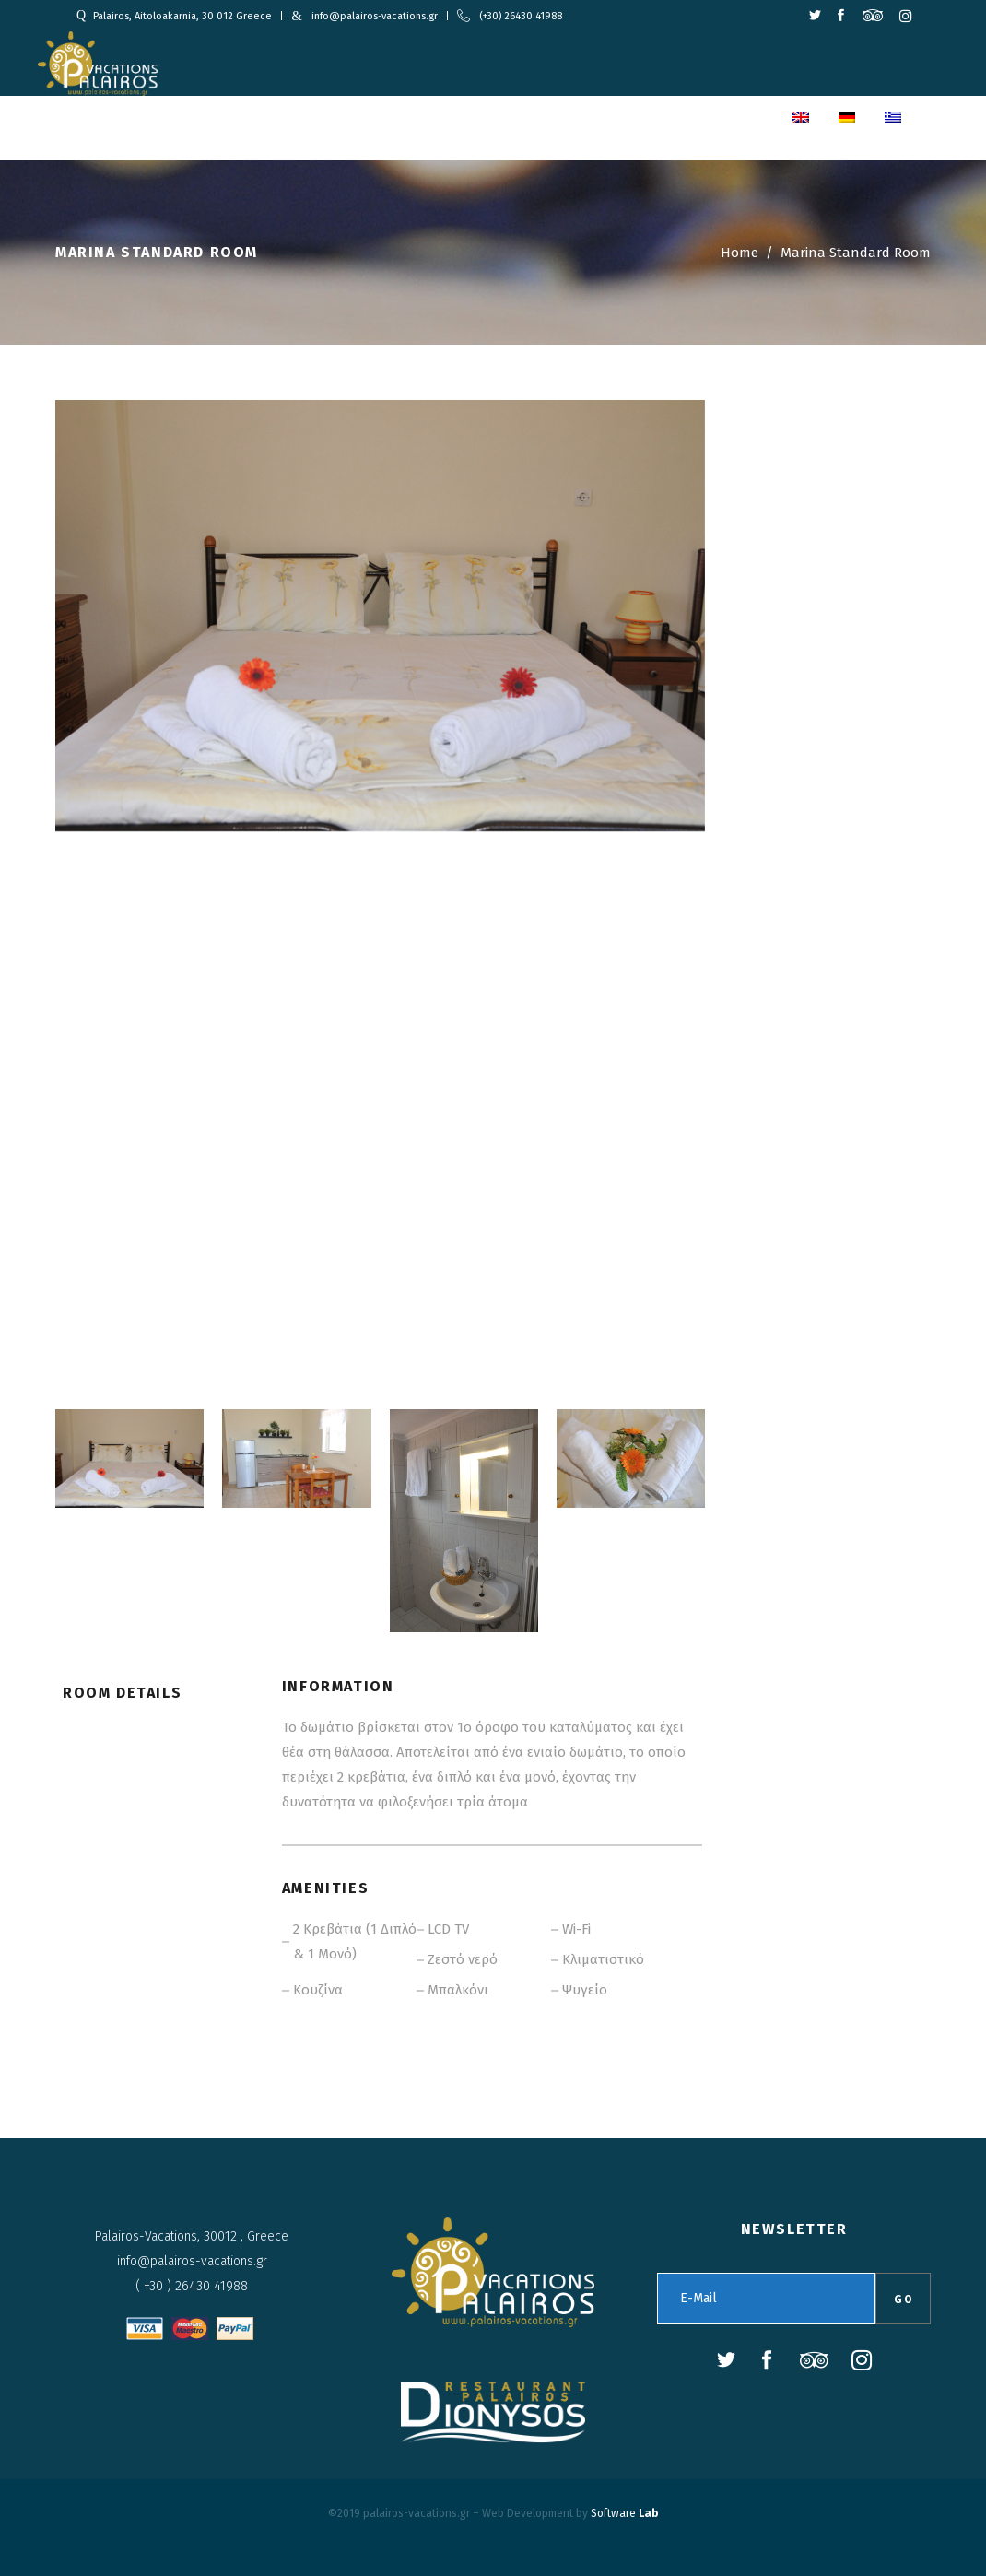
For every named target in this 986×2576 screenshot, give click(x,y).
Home (739, 252)
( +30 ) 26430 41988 (191, 2286)
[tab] (133, 1706)
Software (624, 2513)
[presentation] (133, 1706)
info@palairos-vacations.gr (374, 16)
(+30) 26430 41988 (520, 16)
